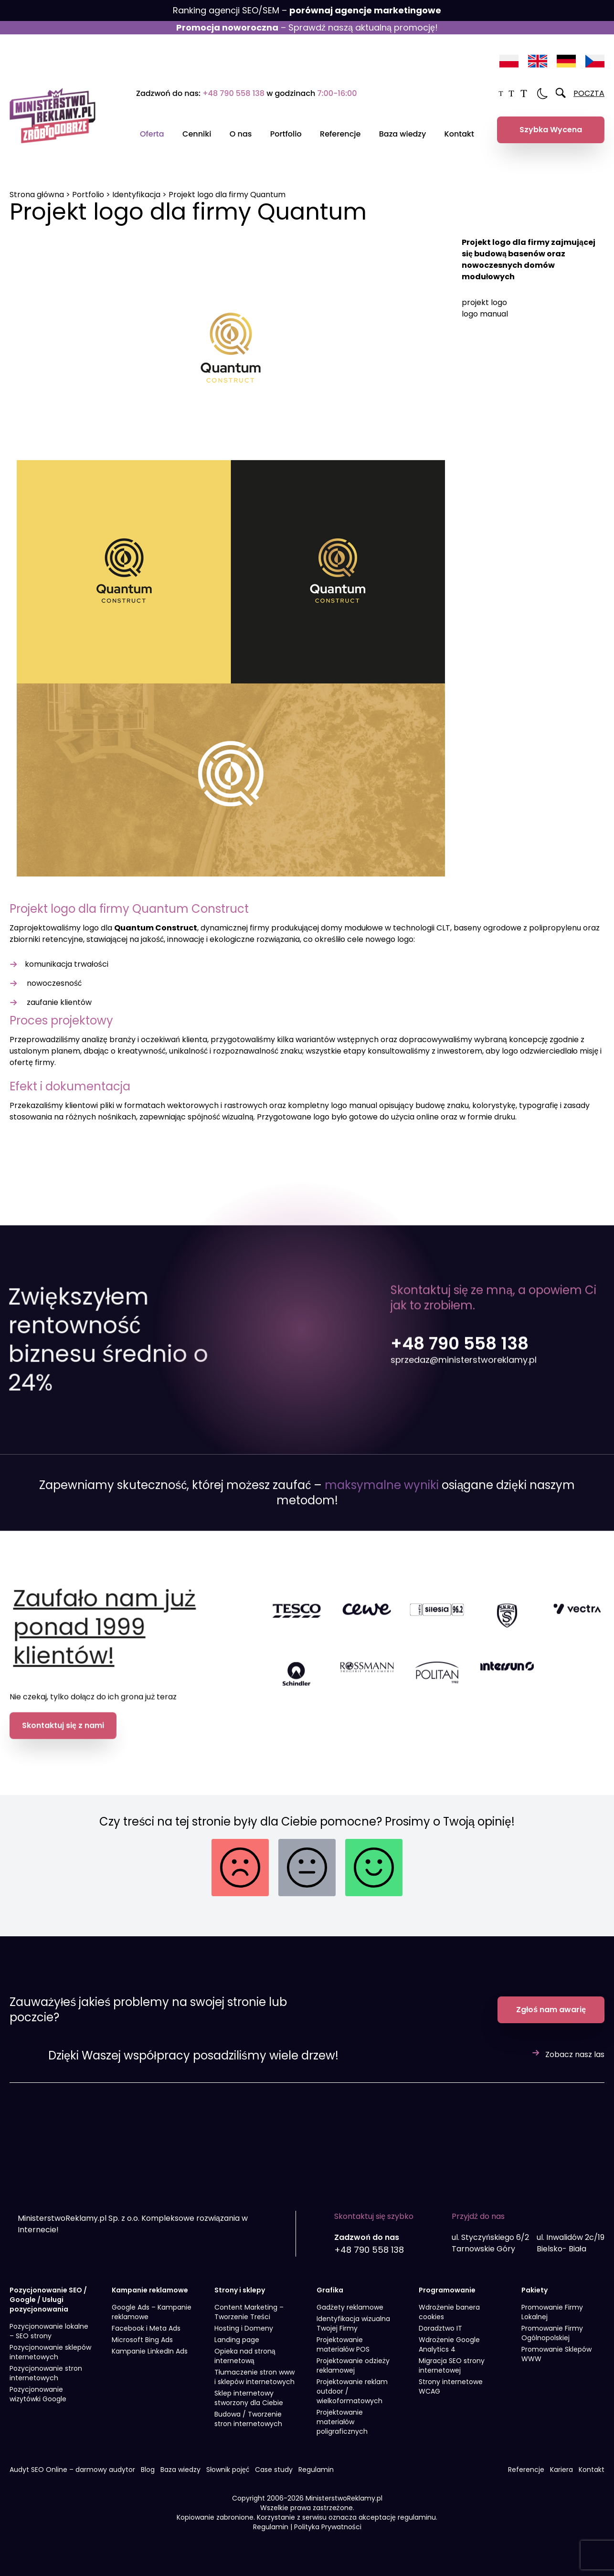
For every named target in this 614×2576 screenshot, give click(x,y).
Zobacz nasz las (574, 2063)
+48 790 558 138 (233, 93)
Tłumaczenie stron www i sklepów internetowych (254, 2386)
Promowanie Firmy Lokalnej (552, 2321)
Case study (274, 2478)
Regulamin (316, 2478)
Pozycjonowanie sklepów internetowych (50, 2361)
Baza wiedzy (402, 133)
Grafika (330, 2299)
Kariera (561, 2478)
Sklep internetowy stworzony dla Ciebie (248, 2407)
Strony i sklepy (239, 2299)
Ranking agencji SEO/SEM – (307, 10)
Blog (148, 2478)
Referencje (340, 133)
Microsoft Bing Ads (142, 2349)
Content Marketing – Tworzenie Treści (249, 2321)
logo (90, 927)
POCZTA (588, 93)
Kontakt (459, 133)
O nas (241, 133)
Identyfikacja (136, 194)
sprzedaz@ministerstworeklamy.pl (464, 1399)
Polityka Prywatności (327, 2536)
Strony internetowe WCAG (451, 2395)
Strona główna (37, 194)
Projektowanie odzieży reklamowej (353, 2374)
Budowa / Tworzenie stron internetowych (248, 2428)
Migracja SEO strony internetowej (452, 2374)
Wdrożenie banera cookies (449, 2321)
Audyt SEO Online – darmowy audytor (72, 2478)
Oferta (152, 133)
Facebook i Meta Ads (146, 2337)
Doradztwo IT (440, 2337)
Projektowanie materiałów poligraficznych (342, 2431)
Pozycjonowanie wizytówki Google (38, 2403)
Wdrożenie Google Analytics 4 (449, 2353)
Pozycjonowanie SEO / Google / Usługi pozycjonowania (48, 2308)
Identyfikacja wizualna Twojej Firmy (353, 2332)
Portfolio (286, 133)
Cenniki (196, 133)
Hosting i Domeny (243, 2337)
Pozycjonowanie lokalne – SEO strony (49, 2340)
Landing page (236, 2349)
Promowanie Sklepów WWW (556, 2363)
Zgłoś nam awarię (551, 2018)
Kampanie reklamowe (150, 2299)
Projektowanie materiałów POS (343, 2353)
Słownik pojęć (227, 2478)
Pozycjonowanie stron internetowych (46, 2382)
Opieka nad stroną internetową (244, 2365)
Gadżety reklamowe (350, 2316)
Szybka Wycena (550, 129)
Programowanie (447, 2299)
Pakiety (534, 2299)
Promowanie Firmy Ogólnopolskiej (552, 2342)
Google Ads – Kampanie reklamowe (151, 2321)
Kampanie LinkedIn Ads (150, 2360)
